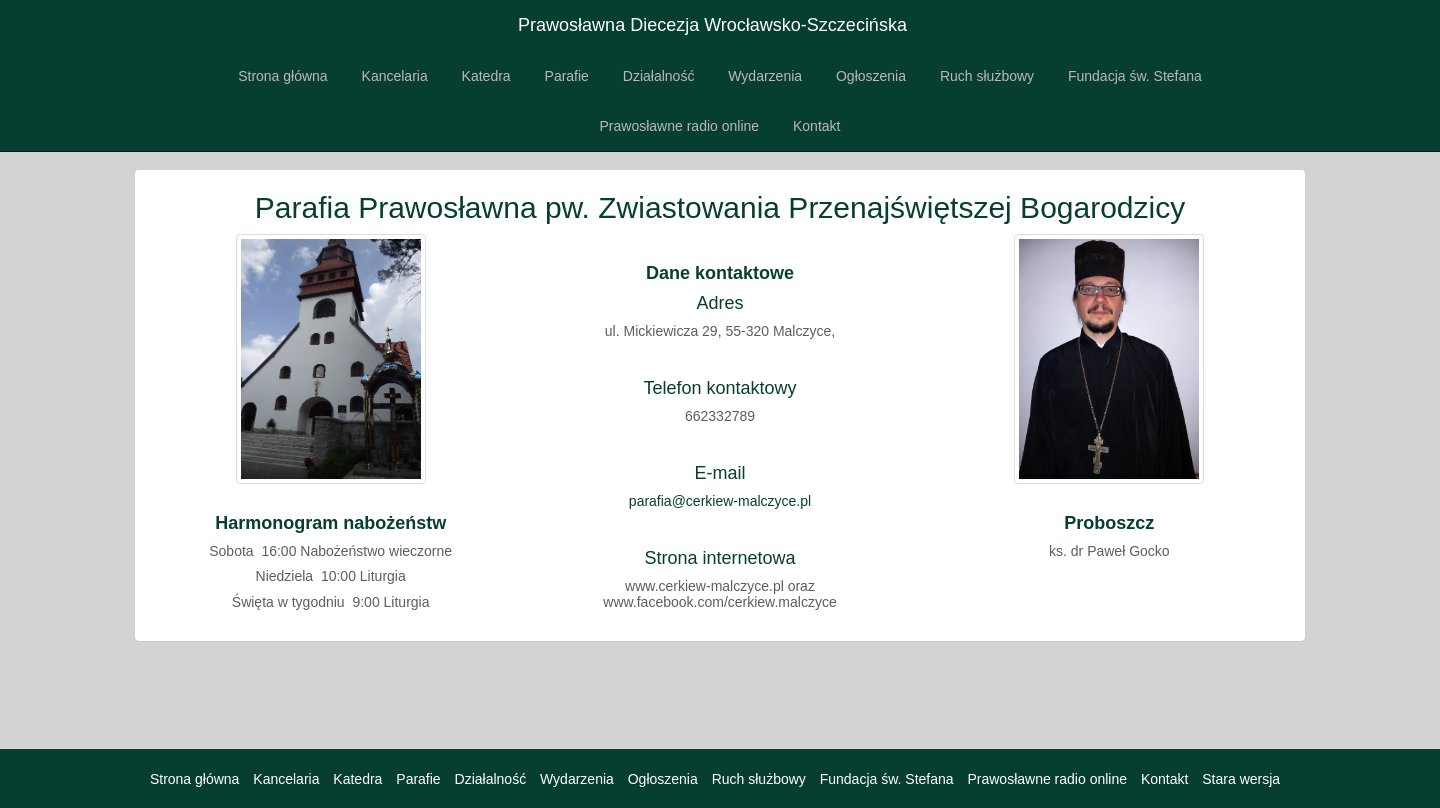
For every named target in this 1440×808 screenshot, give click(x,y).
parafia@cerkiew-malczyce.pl (720, 501)
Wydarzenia (765, 76)
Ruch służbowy (987, 76)
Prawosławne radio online (680, 126)
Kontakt (816, 126)
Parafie (567, 76)
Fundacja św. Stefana (1135, 76)
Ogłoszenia (871, 76)
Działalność (659, 76)
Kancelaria (395, 76)
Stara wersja (1241, 779)
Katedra (486, 76)
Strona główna (283, 76)
